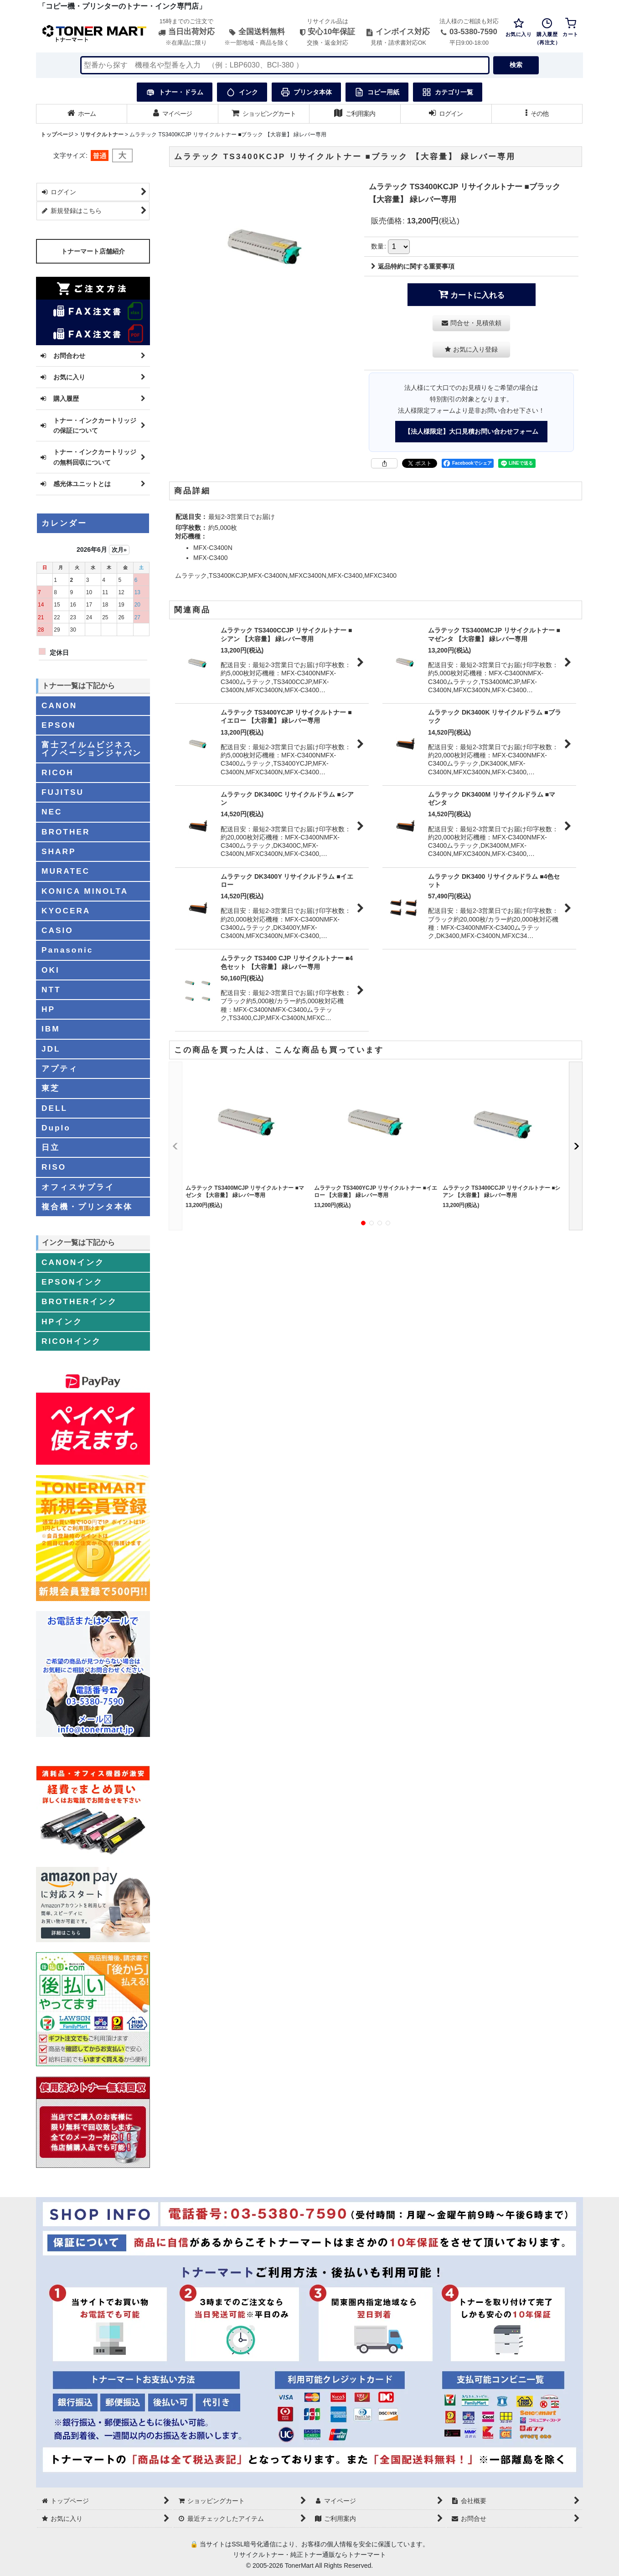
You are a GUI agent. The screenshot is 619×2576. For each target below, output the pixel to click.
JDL (51, 1048)
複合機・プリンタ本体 (87, 1206)
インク (242, 92)
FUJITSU (62, 792)
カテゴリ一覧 (447, 92)
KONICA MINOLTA (84, 891)
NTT (51, 989)
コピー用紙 (377, 92)
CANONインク (72, 1262)
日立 (50, 1147)
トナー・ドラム (174, 92)
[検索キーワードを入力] (285, 65)
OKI (50, 969)
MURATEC (65, 871)
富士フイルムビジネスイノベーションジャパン (91, 748)
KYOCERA (65, 910)
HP (48, 1009)
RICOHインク (71, 1341)
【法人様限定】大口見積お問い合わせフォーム (471, 431)
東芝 (50, 1088)
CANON (59, 705)
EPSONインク (72, 1281)
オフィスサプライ (77, 1187)
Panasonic (67, 949)
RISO (53, 1166)
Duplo (56, 1127)
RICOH (57, 772)
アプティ (59, 1068)
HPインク (62, 1321)
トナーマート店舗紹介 (93, 251)
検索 (516, 64)
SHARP (58, 851)
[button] (537, 114)
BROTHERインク (79, 1301)
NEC (51, 811)
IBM (50, 1028)
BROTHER (65, 831)
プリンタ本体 (306, 92)
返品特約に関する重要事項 (412, 266)
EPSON (58, 725)
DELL (54, 1108)
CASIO (57, 930)
